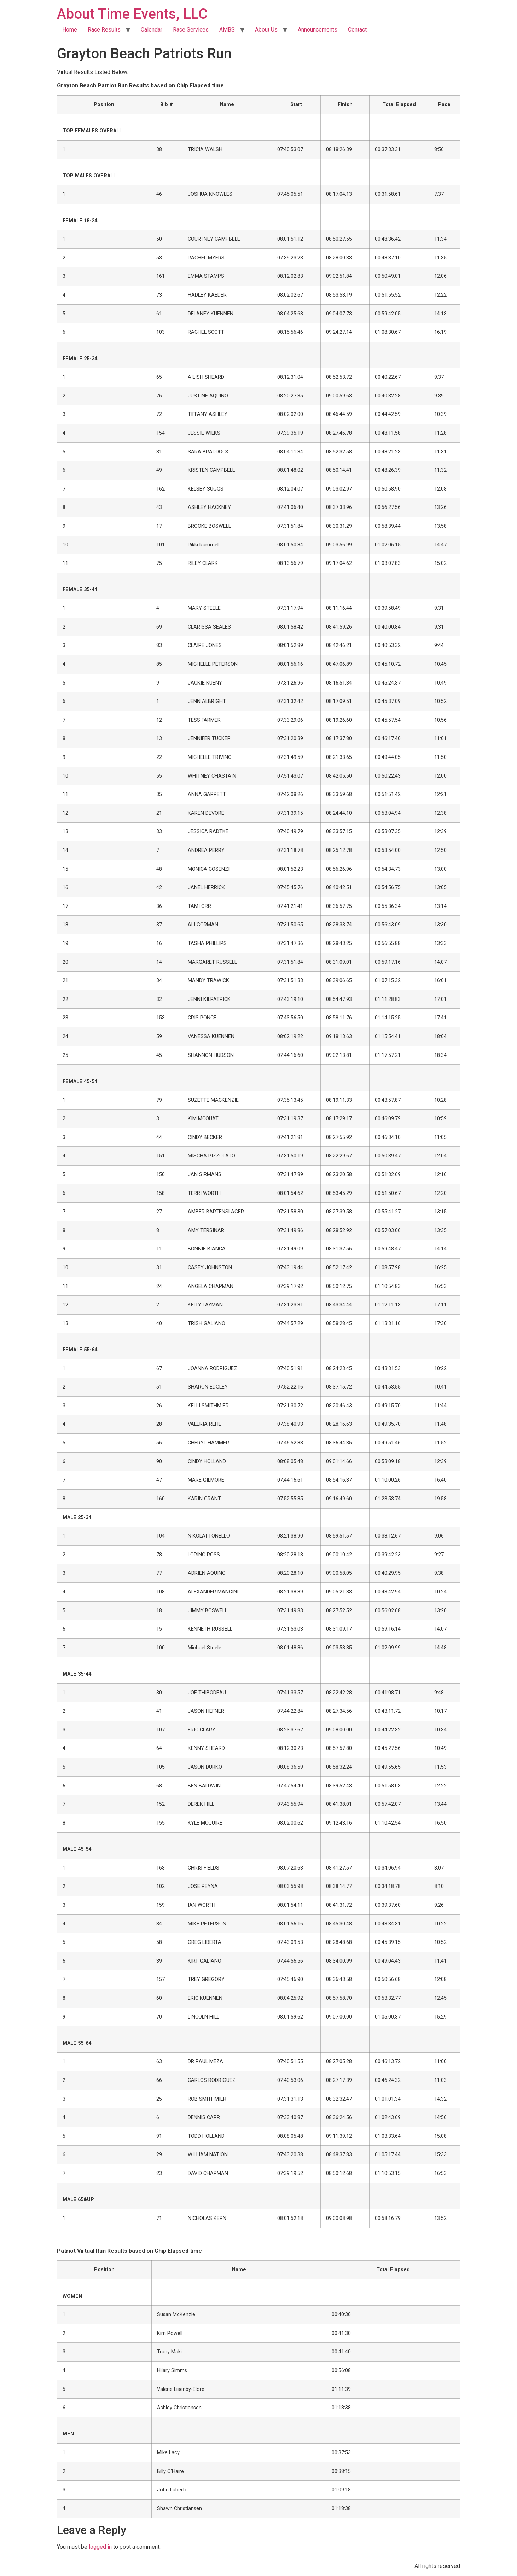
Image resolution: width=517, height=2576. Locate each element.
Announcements (317, 29)
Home (69, 29)
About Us (266, 29)
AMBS (227, 29)
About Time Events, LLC (132, 14)
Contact (357, 29)
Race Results (104, 29)
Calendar (151, 29)
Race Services (191, 29)
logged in (100, 2546)
